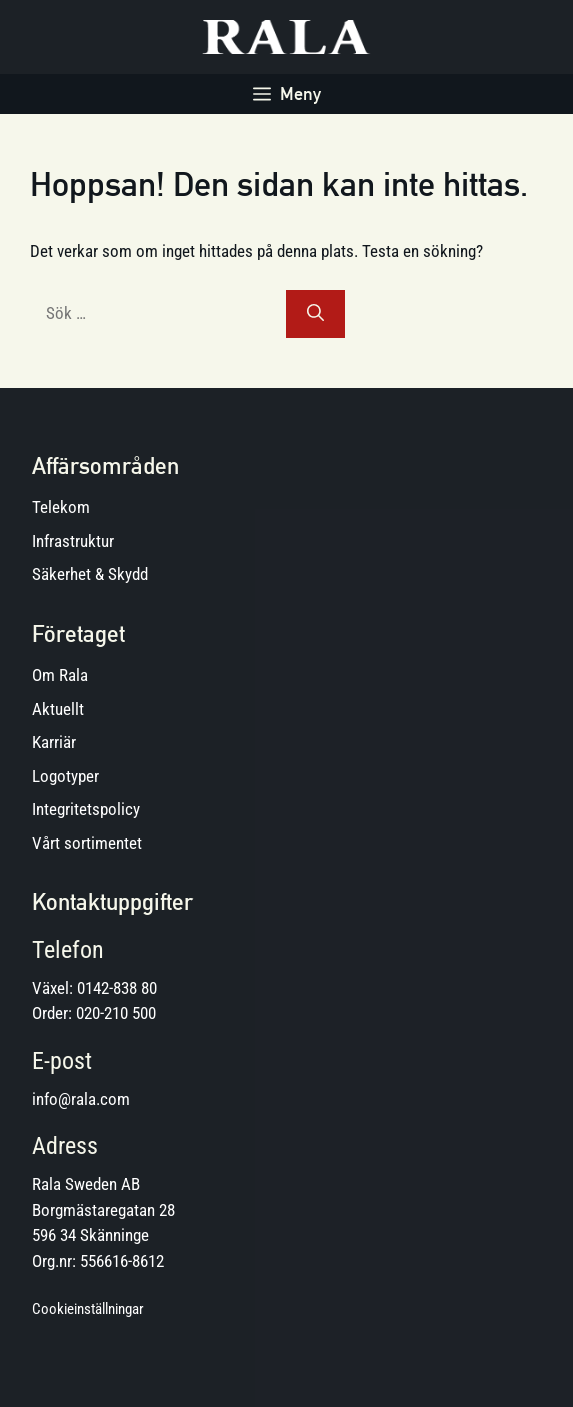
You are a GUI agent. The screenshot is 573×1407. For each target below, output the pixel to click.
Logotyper (65, 776)
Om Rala (60, 675)
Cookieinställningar (88, 1309)
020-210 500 (116, 1013)
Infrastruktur (73, 541)
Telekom (61, 507)
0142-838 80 (117, 988)
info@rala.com (81, 1099)
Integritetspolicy (86, 809)
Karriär (54, 742)
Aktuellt (58, 709)
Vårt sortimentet (87, 843)
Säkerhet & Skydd (90, 574)
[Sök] (315, 314)
